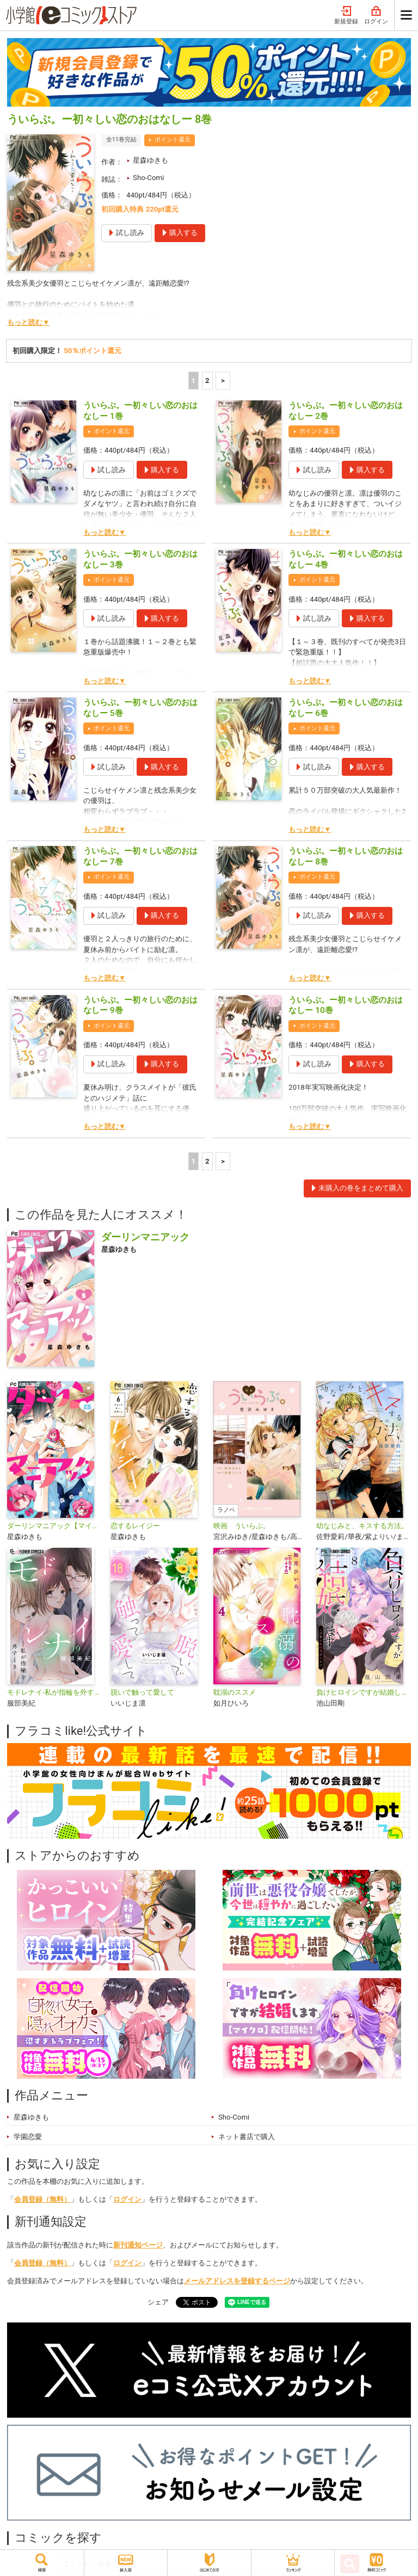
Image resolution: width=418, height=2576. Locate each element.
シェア (158, 2302)
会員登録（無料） (42, 2199)
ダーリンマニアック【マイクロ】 (54, 1526)
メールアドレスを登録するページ (237, 2281)
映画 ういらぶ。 (241, 1526)
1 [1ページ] (194, 380)
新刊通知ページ (138, 2245)
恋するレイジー (135, 1526)
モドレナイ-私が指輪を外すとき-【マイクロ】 (54, 1692)
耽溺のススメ (234, 1692)
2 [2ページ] (207, 380)
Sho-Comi (148, 178)
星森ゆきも (150, 160)
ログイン (376, 15)
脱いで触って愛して (142, 1692)
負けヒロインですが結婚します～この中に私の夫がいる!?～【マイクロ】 (363, 1692)
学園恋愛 (28, 2137)
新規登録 (346, 15)
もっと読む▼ (28, 322)
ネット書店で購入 (246, 2137)
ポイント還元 (172, 139)
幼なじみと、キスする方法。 (362, 1526)
